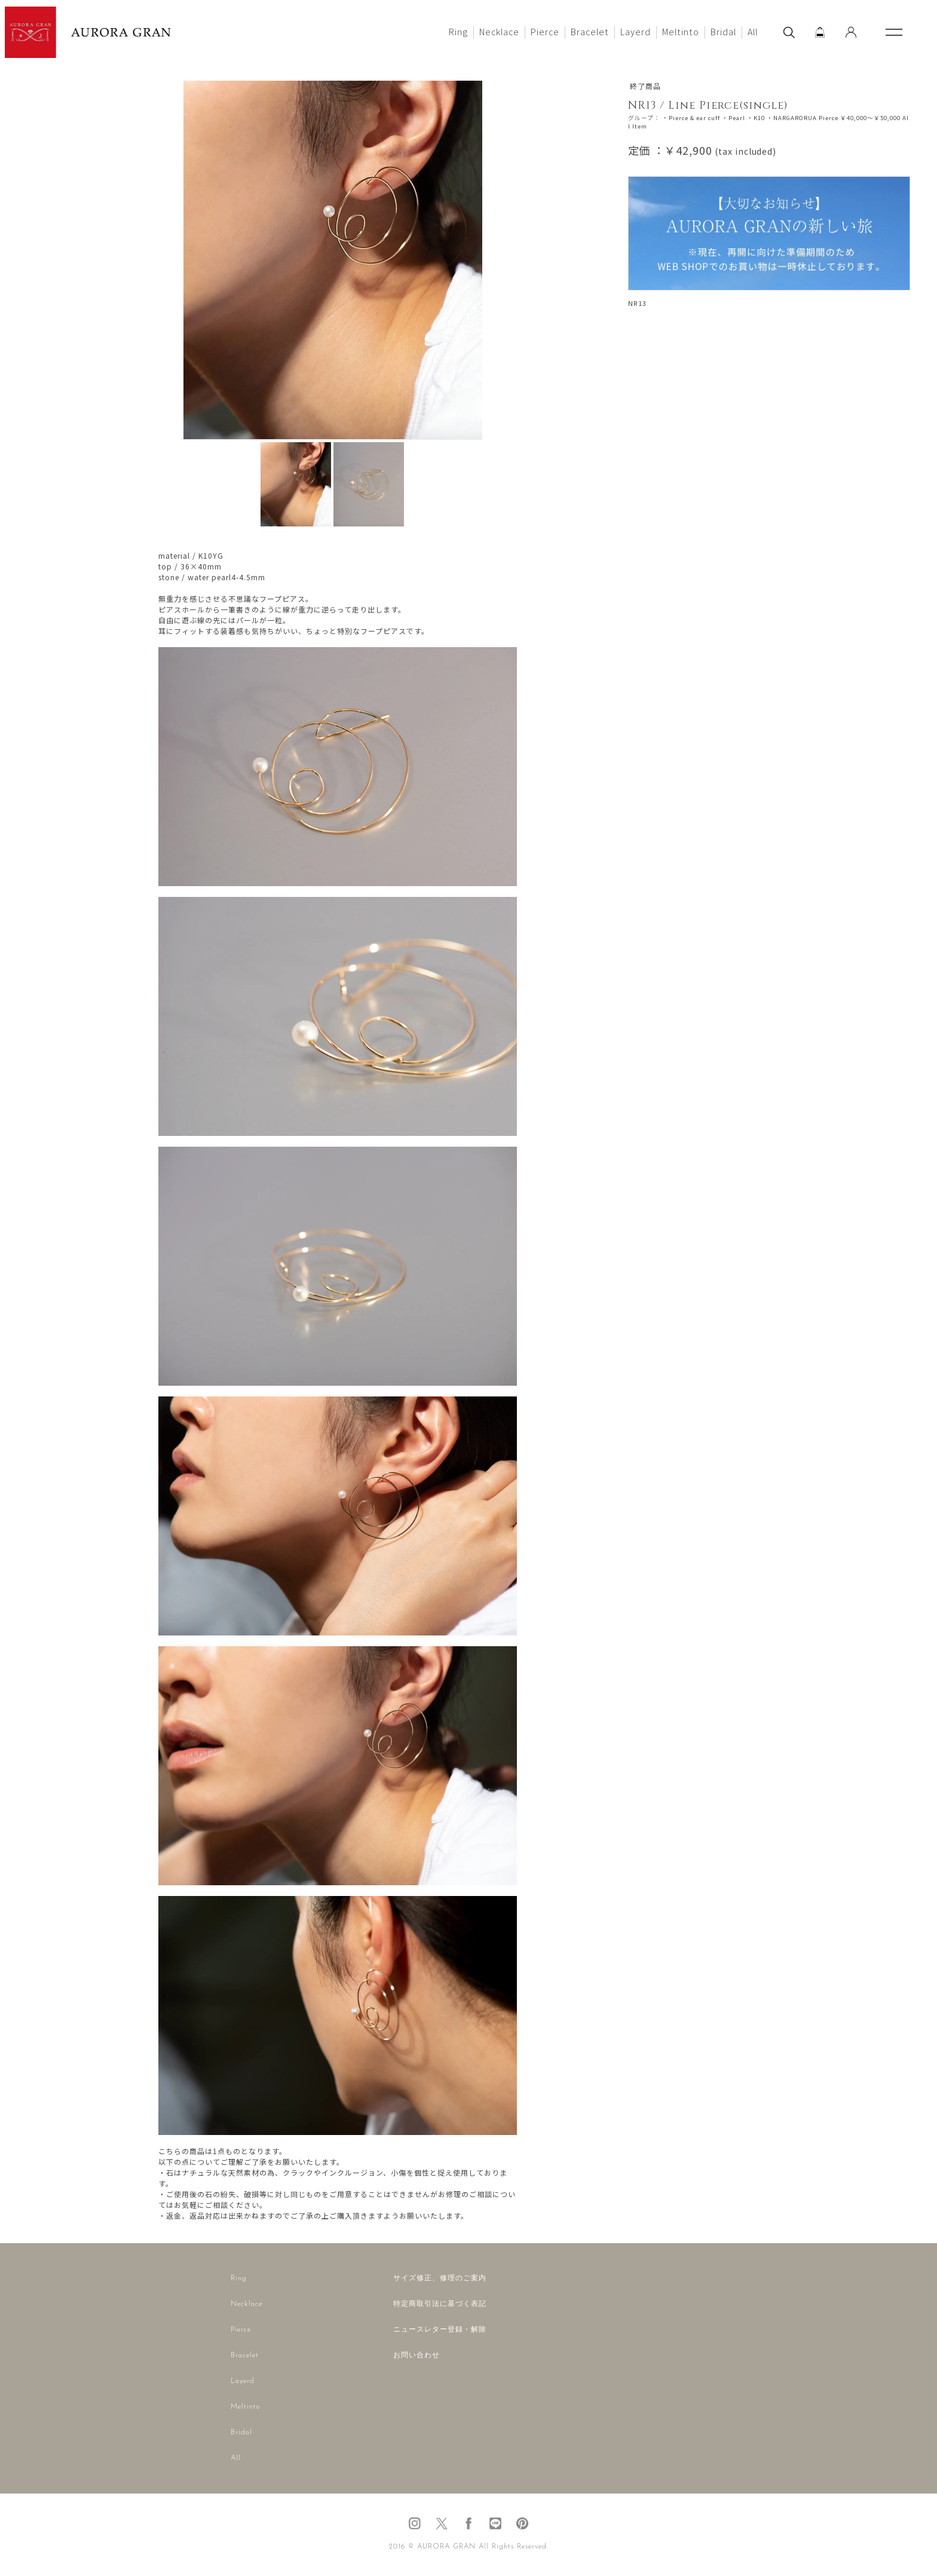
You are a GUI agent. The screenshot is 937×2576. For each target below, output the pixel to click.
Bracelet (590, 31)
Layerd (635, 31)
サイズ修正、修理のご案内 (439, 2278)
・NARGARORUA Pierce (802, 118)
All (753, 31)
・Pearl (733, 118)
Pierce (545, 31)
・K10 (756, 118)
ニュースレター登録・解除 (439, 2329)
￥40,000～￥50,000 (870, 118)
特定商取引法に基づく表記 (439, 2304)
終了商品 (645, 86)
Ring (458, 31)
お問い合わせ (416, 2355)
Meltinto (680, 31)
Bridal (723, 31)
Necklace (499, 31)
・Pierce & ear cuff (691, 118)
